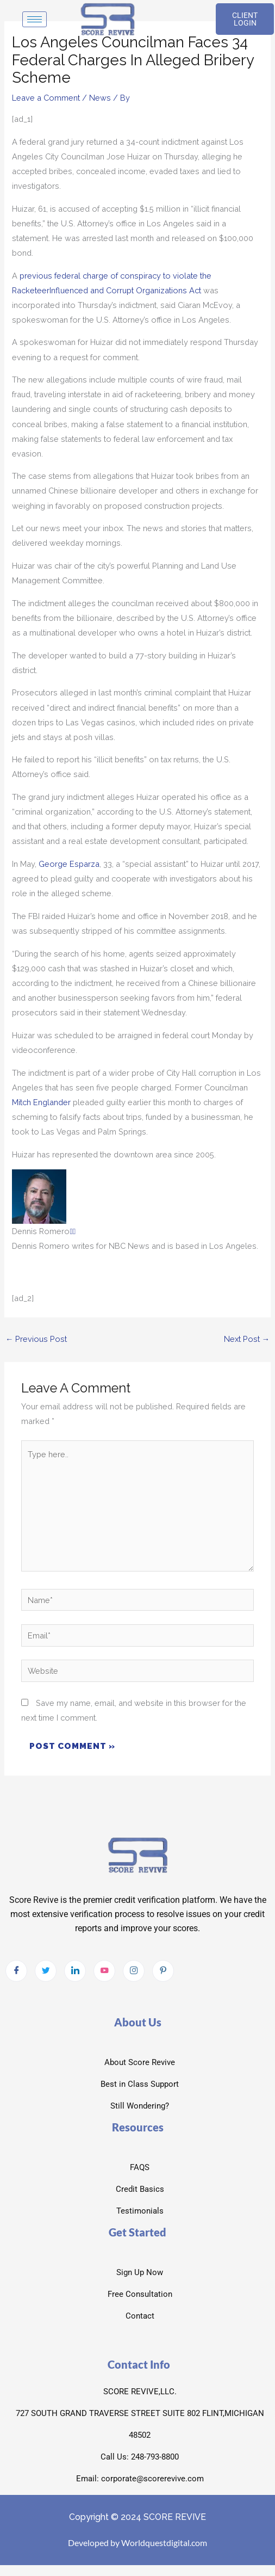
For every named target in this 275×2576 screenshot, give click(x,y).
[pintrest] (163, 1971)
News (100, 97)
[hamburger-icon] (34, 19)
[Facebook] (16, 1971)
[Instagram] (134, 1971)
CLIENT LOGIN (245, 19)
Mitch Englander (41, 1102)
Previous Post (36, 1339)
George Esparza (69, 863)
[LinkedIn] (75, 1971)
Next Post (247, 1339)
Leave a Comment (46, 97)
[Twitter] (46, 1971)
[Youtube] (104, 1971)
